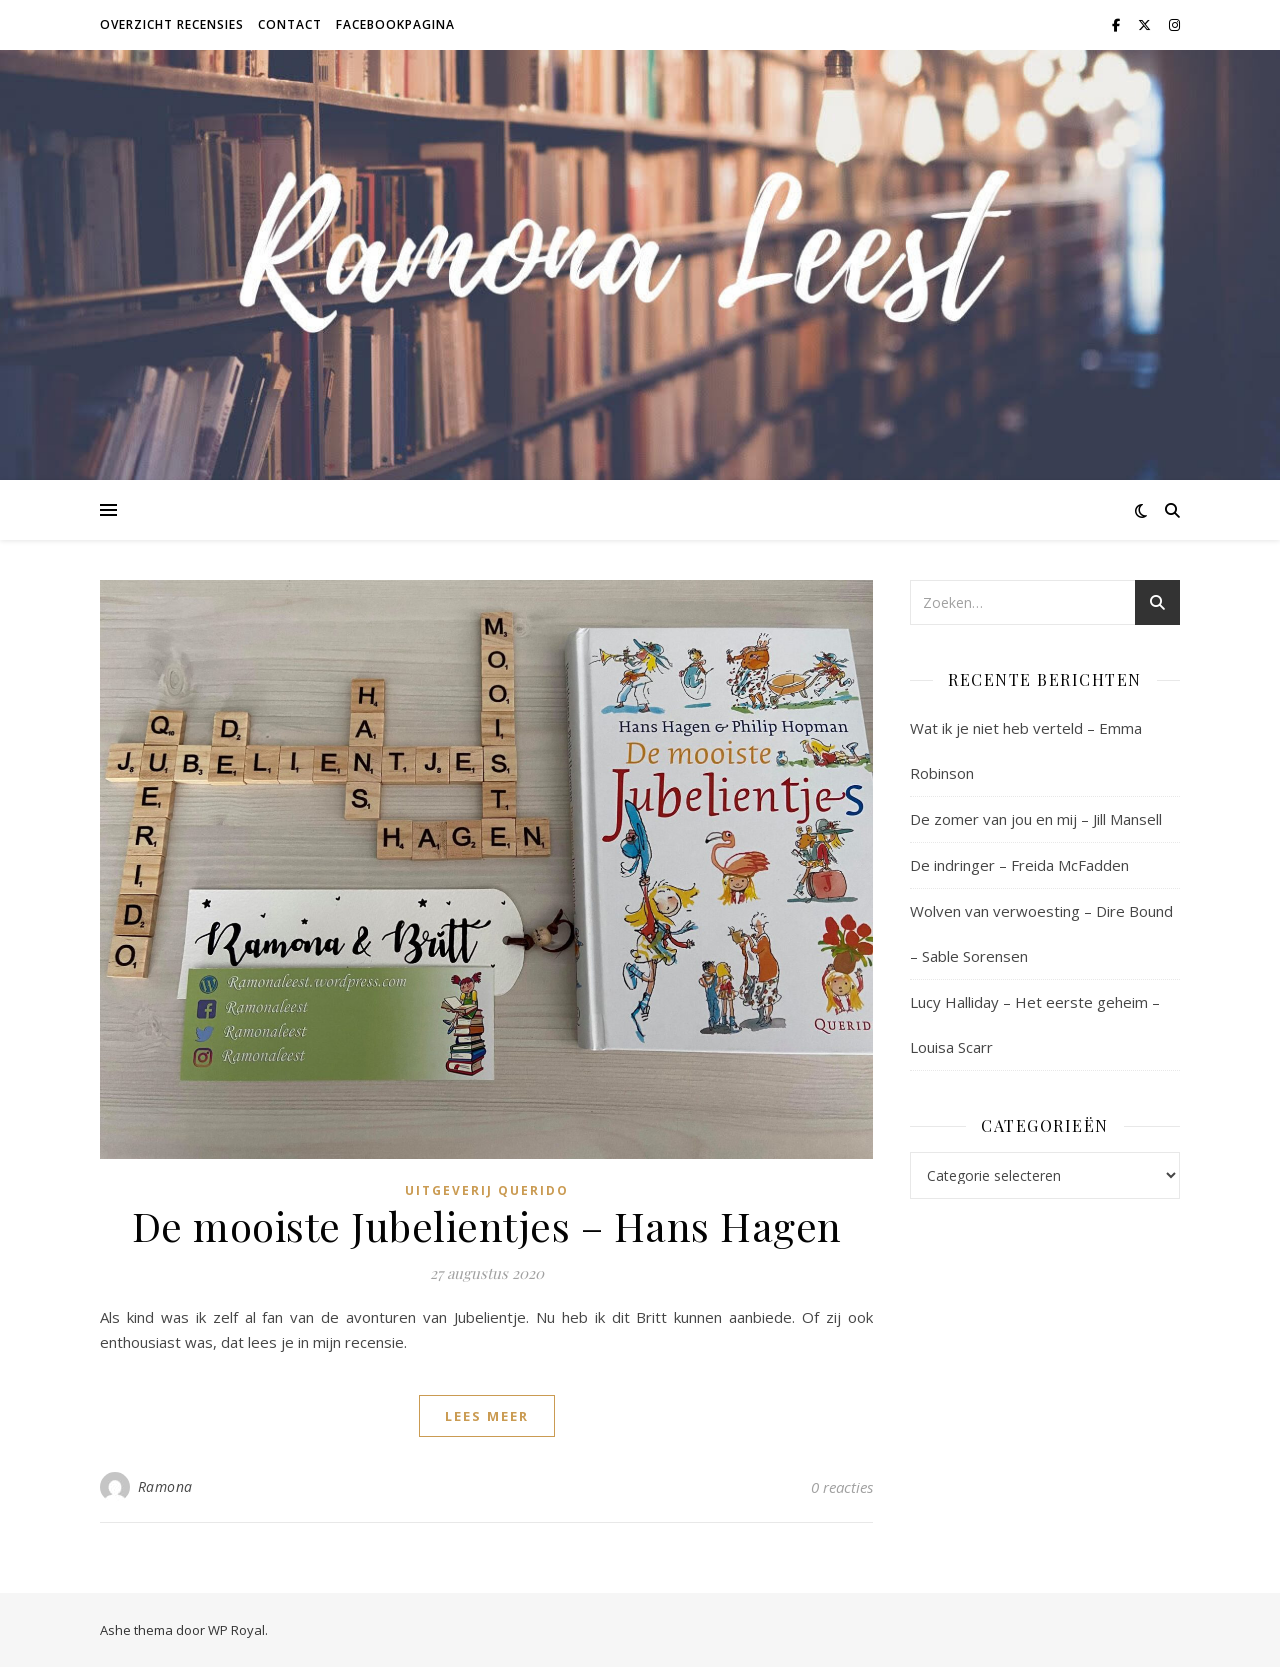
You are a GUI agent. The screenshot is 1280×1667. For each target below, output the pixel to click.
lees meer (487, 1416)
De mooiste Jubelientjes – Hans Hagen (487, 1225)
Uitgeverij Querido (487, 1190)
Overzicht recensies (172, 24)
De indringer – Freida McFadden (1019, 865)
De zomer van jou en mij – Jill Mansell (1036, 819)
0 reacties (842, 1487)
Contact (290, 24)
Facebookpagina (395, 24)
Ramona (165, 1486)
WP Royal (236, 1630)
